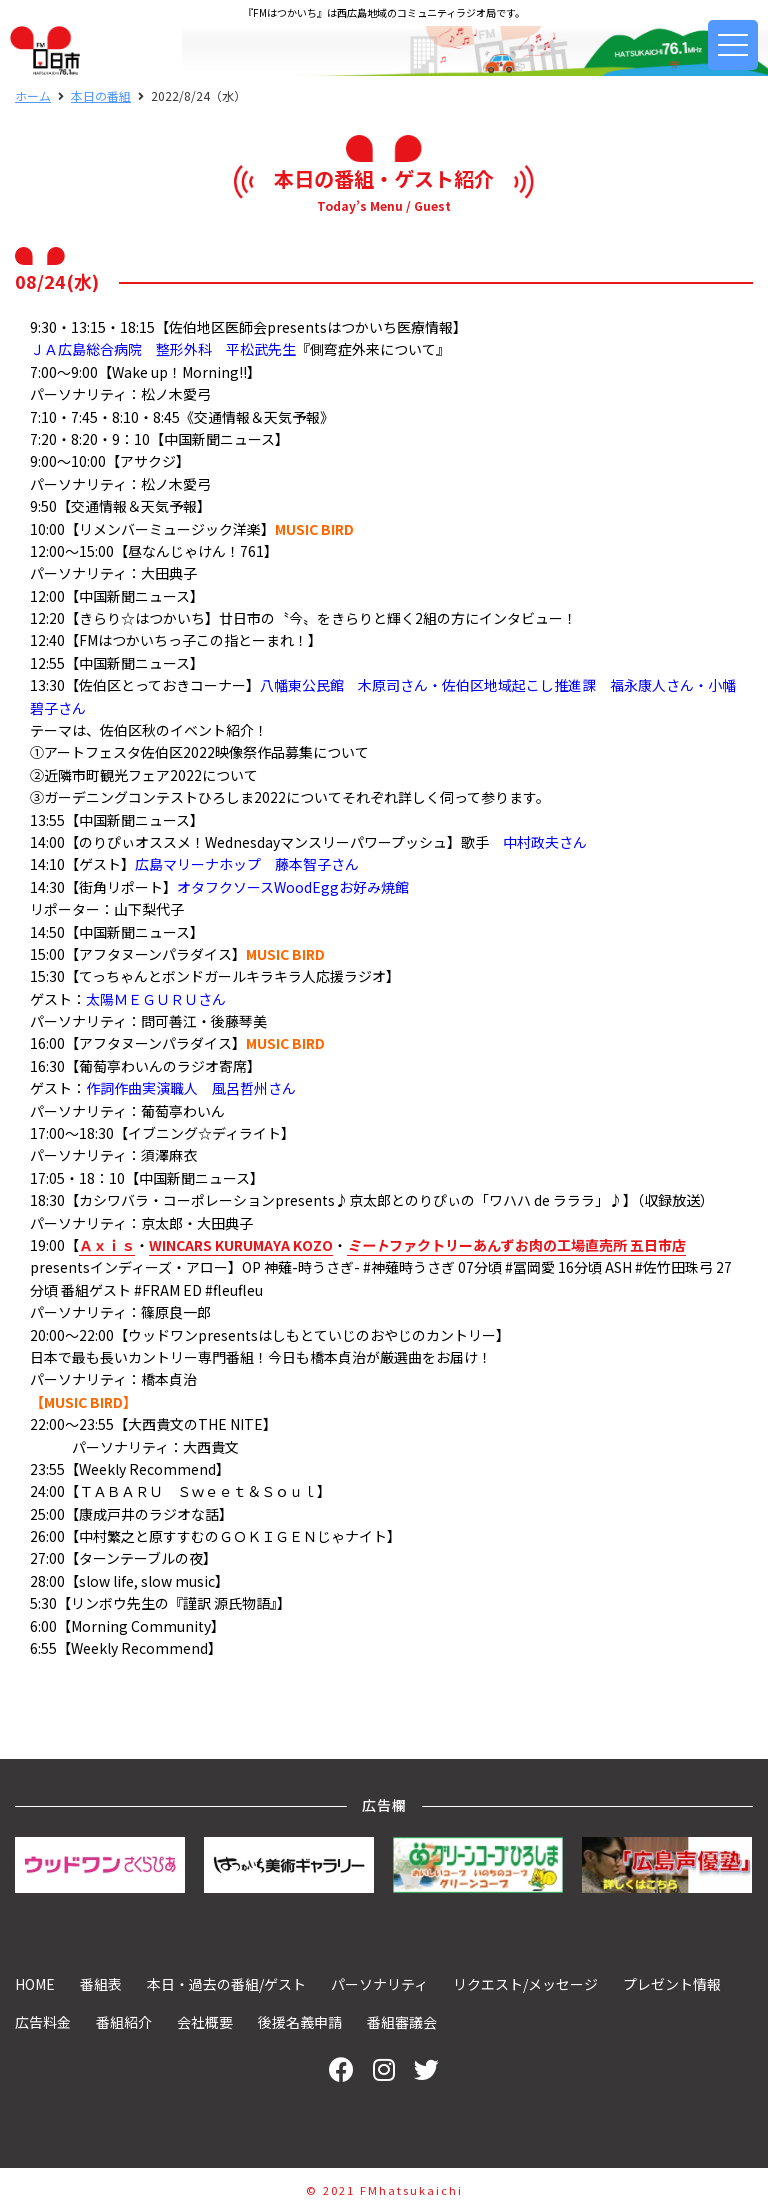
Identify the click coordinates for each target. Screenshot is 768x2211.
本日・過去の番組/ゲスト (226, 1984)
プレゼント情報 (672, 1984)
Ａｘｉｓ (107, 1245)
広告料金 (43, 2022)
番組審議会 (402, 2022)
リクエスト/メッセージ (525, 1984)
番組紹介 (124, 2022)
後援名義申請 (300, 2022)
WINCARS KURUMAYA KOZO (241, 1245)
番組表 (101, 1984)
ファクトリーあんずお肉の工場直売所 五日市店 (516, 1245)
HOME (35, 1984)
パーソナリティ (379, 1984)
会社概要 (205, 2022)
